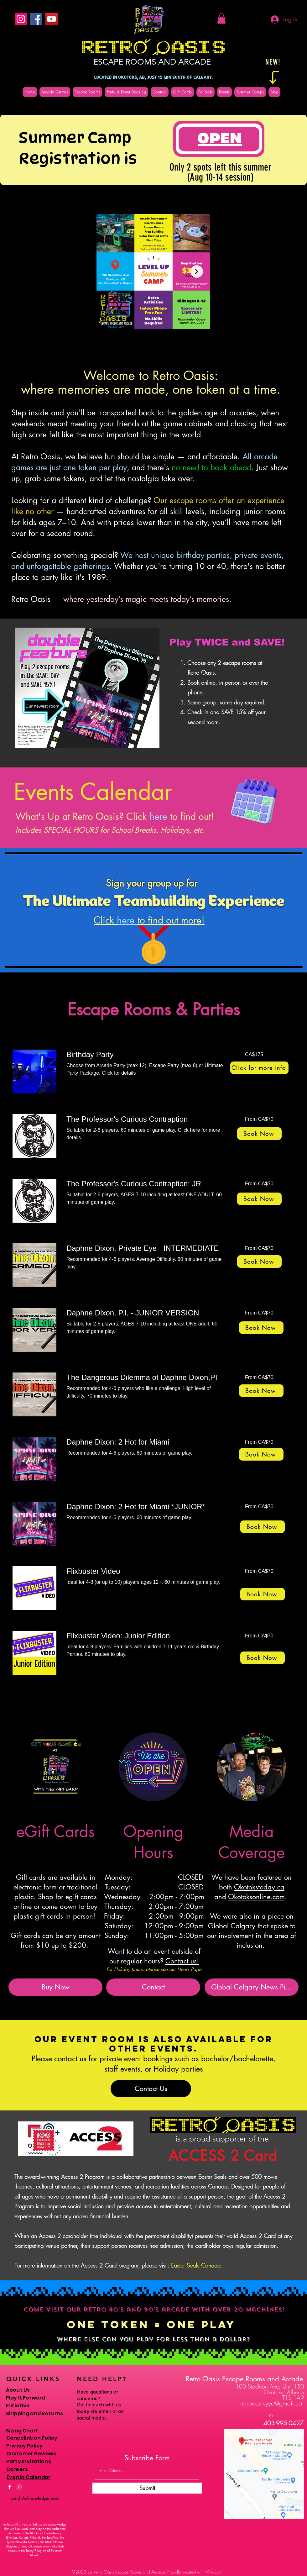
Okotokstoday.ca (259, 1887)
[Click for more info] (259, 1067)
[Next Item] (196, 271)
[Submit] (147, 2488)
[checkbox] (105, 340)
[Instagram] (21, 19)
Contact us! (182, 1961)
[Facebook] (36, 19)
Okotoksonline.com (256, 1896)
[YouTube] (51, 19)
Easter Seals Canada (196, 2265)
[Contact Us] (151, 2088)
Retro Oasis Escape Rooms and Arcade (244, 2378)
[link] (148, 1055)
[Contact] (153, 1987)
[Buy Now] (55, 1987)
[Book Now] (259, 1133)
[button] (221, 18)
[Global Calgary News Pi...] (252, 1987)
